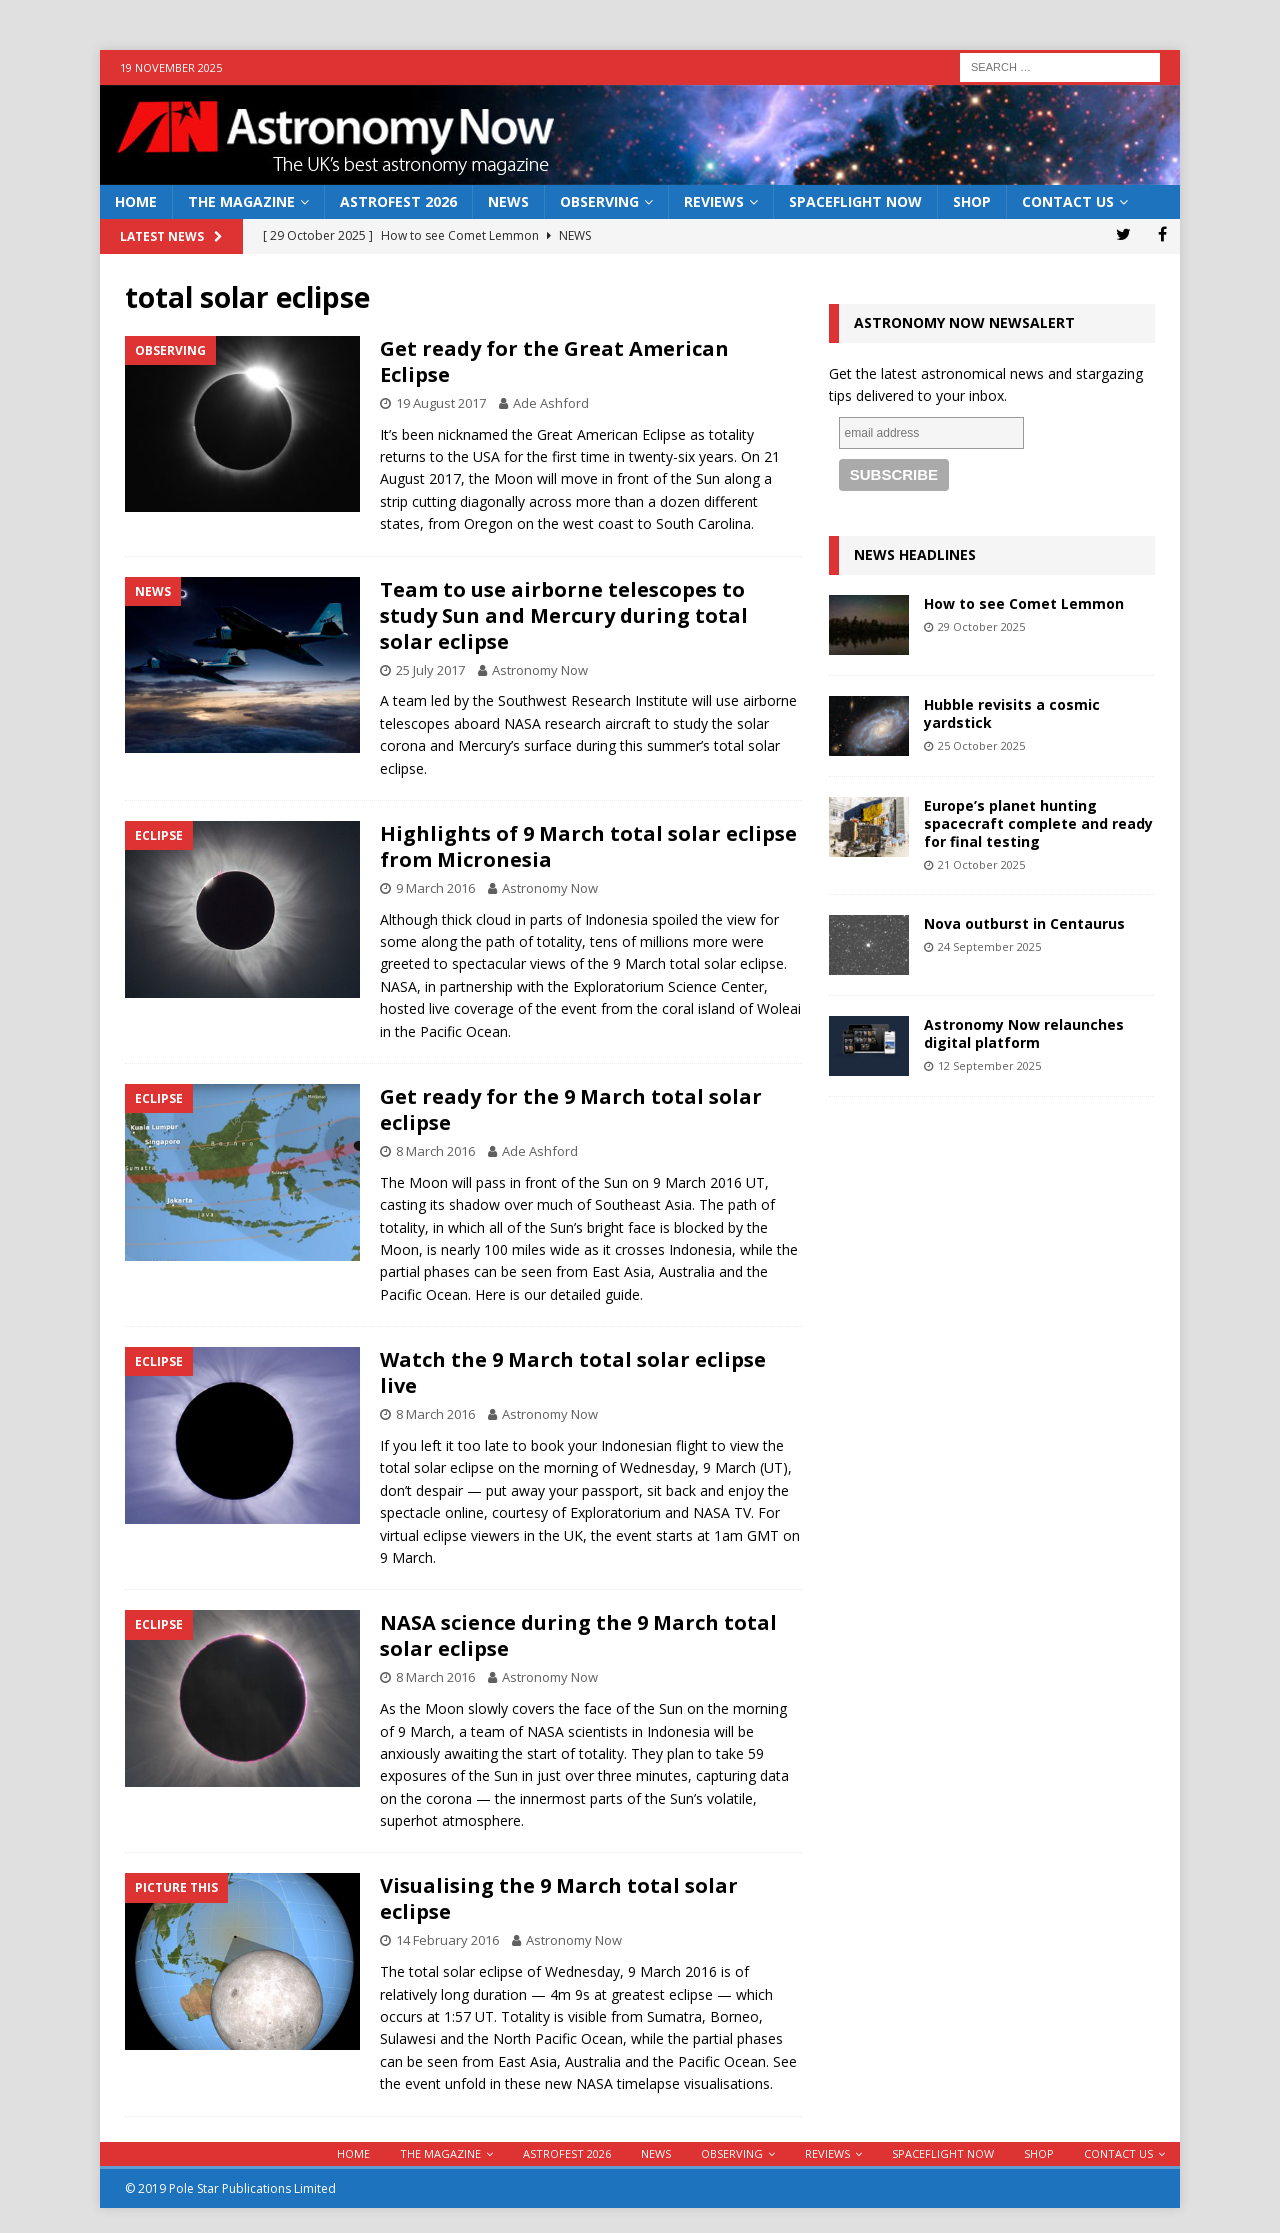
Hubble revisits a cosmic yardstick (1012, 713)
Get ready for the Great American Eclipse (554, 361)
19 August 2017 (441, 403)
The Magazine (241, 201)
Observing (599, 201)
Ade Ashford (551, 403)
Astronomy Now (540, 670)
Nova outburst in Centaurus (1024, 923)
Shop (972, 201)
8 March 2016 (435, 1151)
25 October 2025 (981, 745)
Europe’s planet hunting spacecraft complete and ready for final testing (1038, 823)
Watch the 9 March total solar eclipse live (573, 1372)
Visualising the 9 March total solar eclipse (559, 1898)
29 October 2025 (981, 626)
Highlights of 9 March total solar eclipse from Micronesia (588, 846)
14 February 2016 (447, 1940)
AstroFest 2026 (398, 201)
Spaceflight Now (855, 201)
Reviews (714, 201)
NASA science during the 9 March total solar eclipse (578, 1635)
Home (136, 201)
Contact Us (1068, 201)
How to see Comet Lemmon (1024, 603)
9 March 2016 (435, 888)
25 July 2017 (430, 670)
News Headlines (915, 554)
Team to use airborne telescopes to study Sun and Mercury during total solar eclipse (564, 615)
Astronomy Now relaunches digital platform (1024, 1033)
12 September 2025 (989, 1065)
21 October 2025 (981, 864)
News (508, 201)
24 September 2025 (989, 946)
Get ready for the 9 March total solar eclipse (571, 1109)
